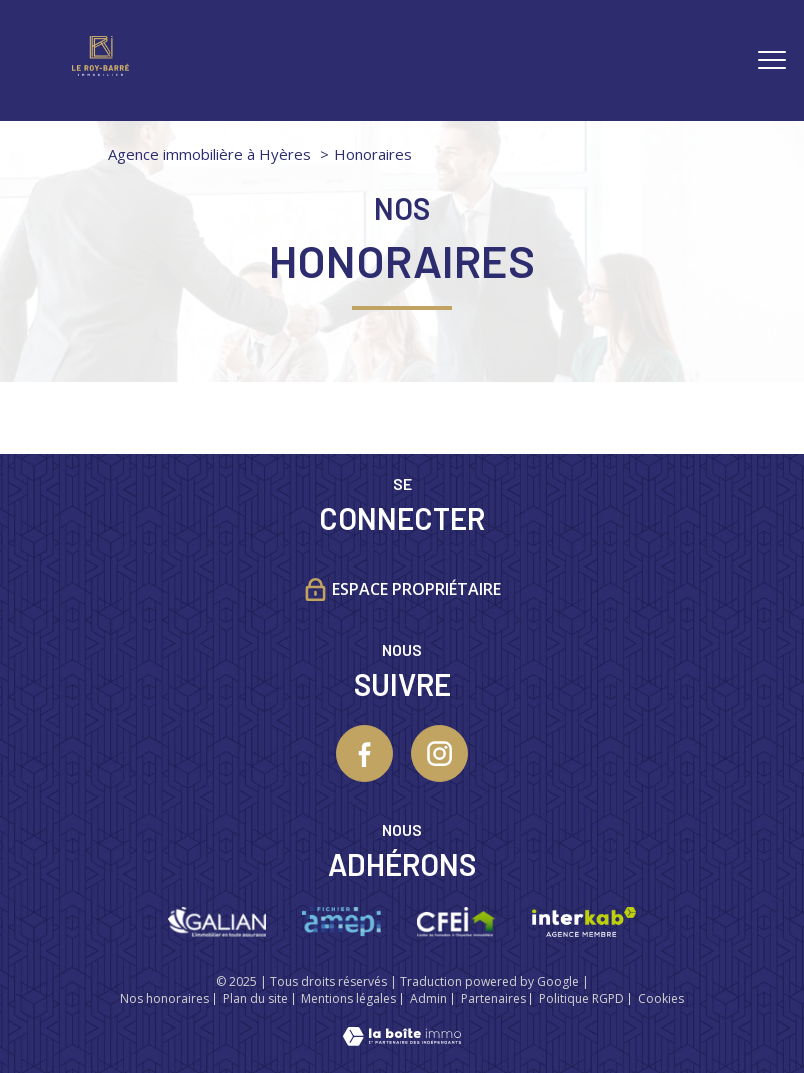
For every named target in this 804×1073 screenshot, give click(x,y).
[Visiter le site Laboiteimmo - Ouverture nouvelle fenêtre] (402, 1039)
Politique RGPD (581, 998)
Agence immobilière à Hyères (209, 154)
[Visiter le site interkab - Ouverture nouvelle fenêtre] (583, 922)
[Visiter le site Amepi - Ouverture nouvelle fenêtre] (341, 922)
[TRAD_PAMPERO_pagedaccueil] (100, 69)
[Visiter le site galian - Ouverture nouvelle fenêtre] (216, 922)
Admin (428, 998)
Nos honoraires (164, 998)
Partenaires (493, 998)
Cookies (661, 999)
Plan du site (255, 998)
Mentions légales (348, 998)
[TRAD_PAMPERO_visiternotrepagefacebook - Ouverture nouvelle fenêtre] (364, 754)
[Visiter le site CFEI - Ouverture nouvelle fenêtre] (456, 922)
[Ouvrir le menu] (772, 60)
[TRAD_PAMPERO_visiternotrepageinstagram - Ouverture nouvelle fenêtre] (440, 754)
